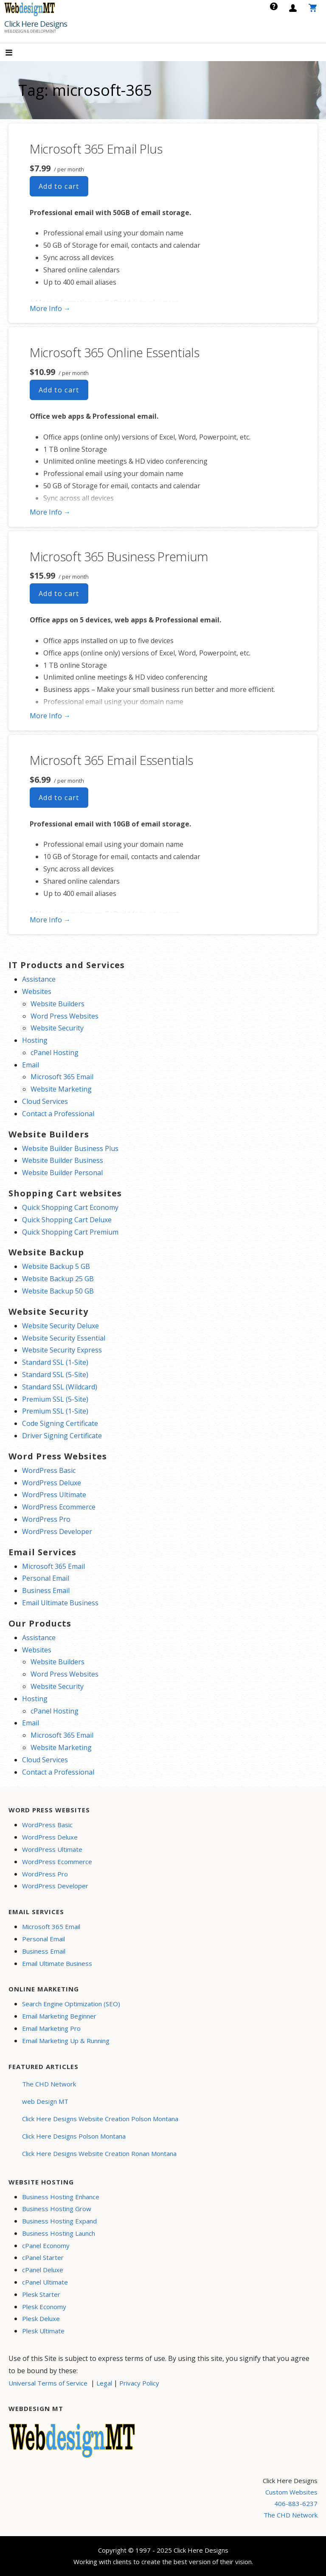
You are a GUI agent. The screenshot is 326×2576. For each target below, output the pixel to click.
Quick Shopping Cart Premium (70, 1232)
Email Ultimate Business (60, 1602)
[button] (16, 53)
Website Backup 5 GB (56, 1266)
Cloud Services (45, 1101)
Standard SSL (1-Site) (55, 1362)
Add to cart (59, 186)
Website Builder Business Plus (70, 1148)
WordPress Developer (57, 1531)
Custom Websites (291, 2492)
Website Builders (57, 1003)
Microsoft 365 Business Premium (119, 556)
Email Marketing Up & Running (66, 2040)
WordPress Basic (49, 1470)
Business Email (46, 1590)
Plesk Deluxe (41, 2318)
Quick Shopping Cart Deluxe (67, 1219)
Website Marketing (61, 1089)
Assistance (39, 979)
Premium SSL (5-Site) (55, 1399)
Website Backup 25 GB (58, 1278)
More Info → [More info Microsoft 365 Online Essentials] (50, 512)
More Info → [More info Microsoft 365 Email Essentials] (50, 919)
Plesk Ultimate (43, 2331)
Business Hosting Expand (59, 2221)
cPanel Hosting (55, 1052)
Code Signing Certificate (60, 1423)
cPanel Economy (46, 2245)
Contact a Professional (58, 1113)
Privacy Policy (139, 2383)
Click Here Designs (35, 23)
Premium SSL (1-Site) (55, 1411)
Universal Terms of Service (47, 2383)
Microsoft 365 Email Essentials (111, 760)
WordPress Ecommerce (59, 1507)
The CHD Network (49, 2084)
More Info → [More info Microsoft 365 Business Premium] (50, 715)
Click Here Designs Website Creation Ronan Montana (99, 2153)
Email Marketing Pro (51, 2028)
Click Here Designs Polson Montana (74, 2136)
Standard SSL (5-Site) (55, 1374)
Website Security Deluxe (60, 1325)
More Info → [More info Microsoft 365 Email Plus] (50, 308)
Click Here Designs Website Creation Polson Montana (100, 2118)
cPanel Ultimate (45, 2282)
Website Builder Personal (62, 1172)
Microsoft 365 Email (62, 1076)
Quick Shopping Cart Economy (70, 1207)
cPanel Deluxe (42, 2269)
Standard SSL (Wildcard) (59, 1387)
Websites (36, 991)
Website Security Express (62, 1350)
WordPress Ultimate (54, 1494)
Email (30, 1065)
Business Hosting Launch (58, 2233)
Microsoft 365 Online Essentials (115, 352)
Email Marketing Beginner (59, 2016)
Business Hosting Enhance (60, 2196)
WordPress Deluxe (51, 1482)
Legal (104, 2383)
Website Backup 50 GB (58, 1291)
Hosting (35, 1040)
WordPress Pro (46, 1519)
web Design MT (45, 2101)
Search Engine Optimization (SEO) (71, 2003)
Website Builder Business (62, 1160)
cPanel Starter (43, 2257)
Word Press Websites (64, 1016)
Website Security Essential (63, 1338)
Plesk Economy (44, 2306)
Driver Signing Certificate (62, 1435)
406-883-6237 (296, 2503)
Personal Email (45, 1578)
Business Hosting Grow (56, 2208)
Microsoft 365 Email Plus (96, 148)
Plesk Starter (41, 2294)
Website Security (57, 1028)
